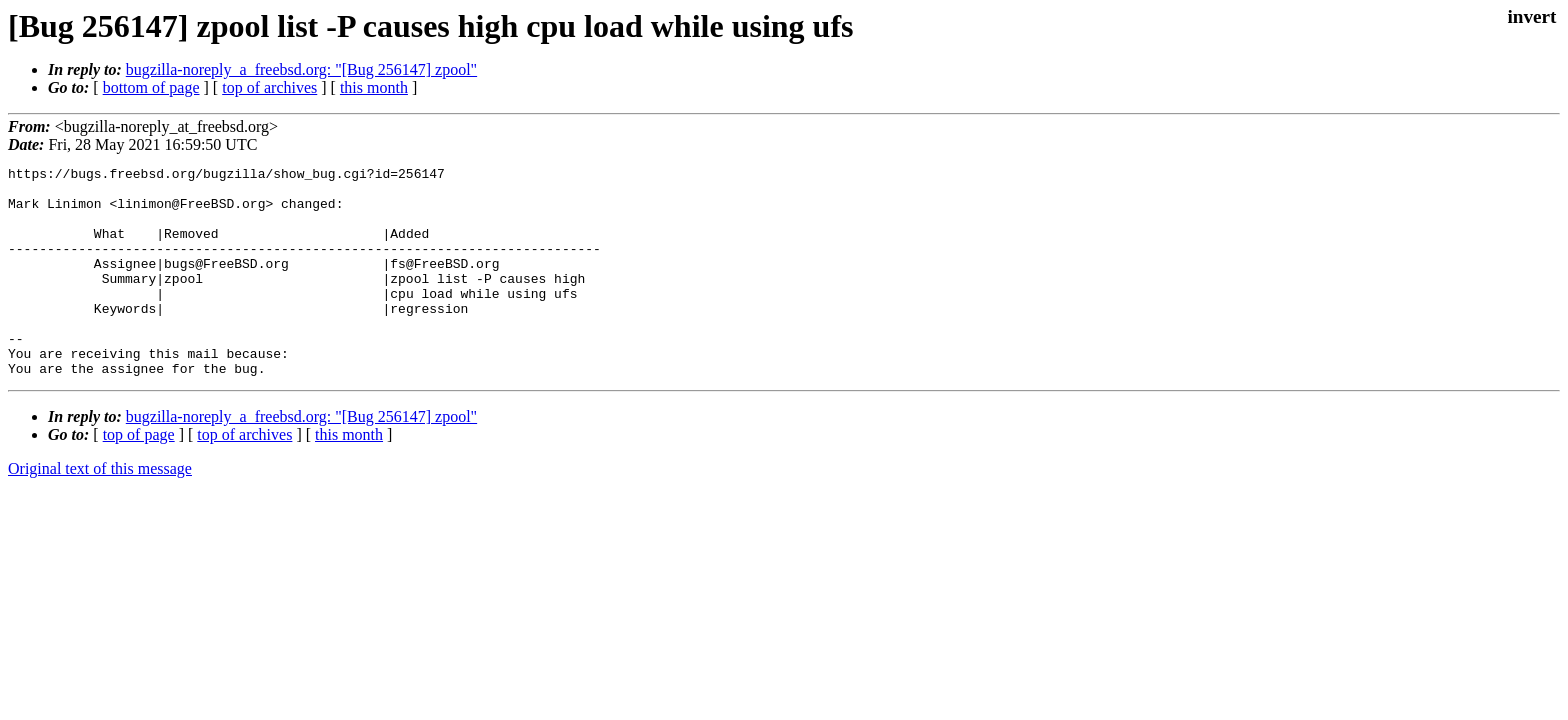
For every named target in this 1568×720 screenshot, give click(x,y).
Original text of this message (100, 510)
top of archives (269, 87)
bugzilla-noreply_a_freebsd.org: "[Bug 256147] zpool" (301, 69)
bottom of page (151, 87)
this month (374, 87)
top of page (139, 476)
